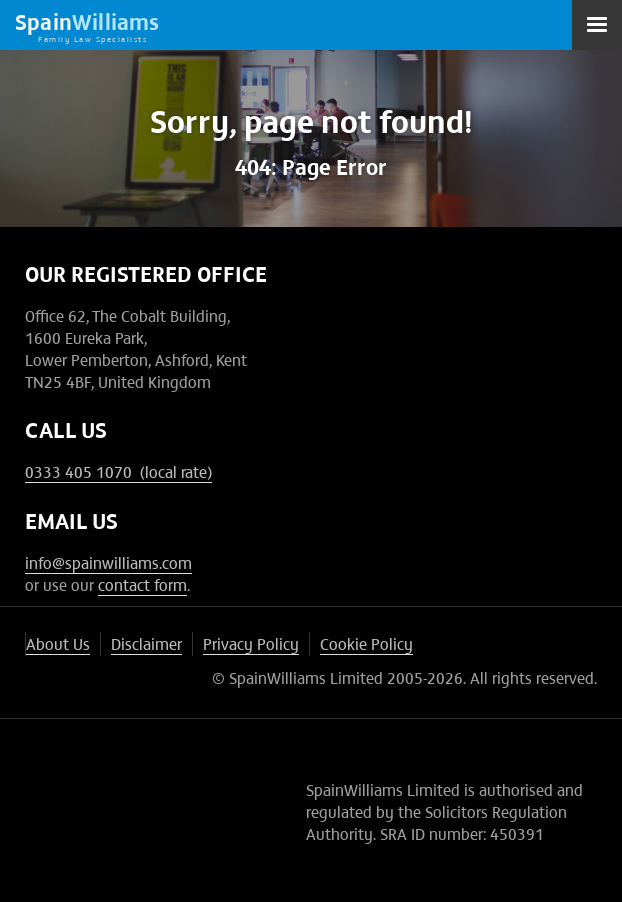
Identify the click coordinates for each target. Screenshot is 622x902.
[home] (87, 25)
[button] (597, 25)
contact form (142, 584)
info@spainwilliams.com (108, 562)
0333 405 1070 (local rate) (118, 471)
